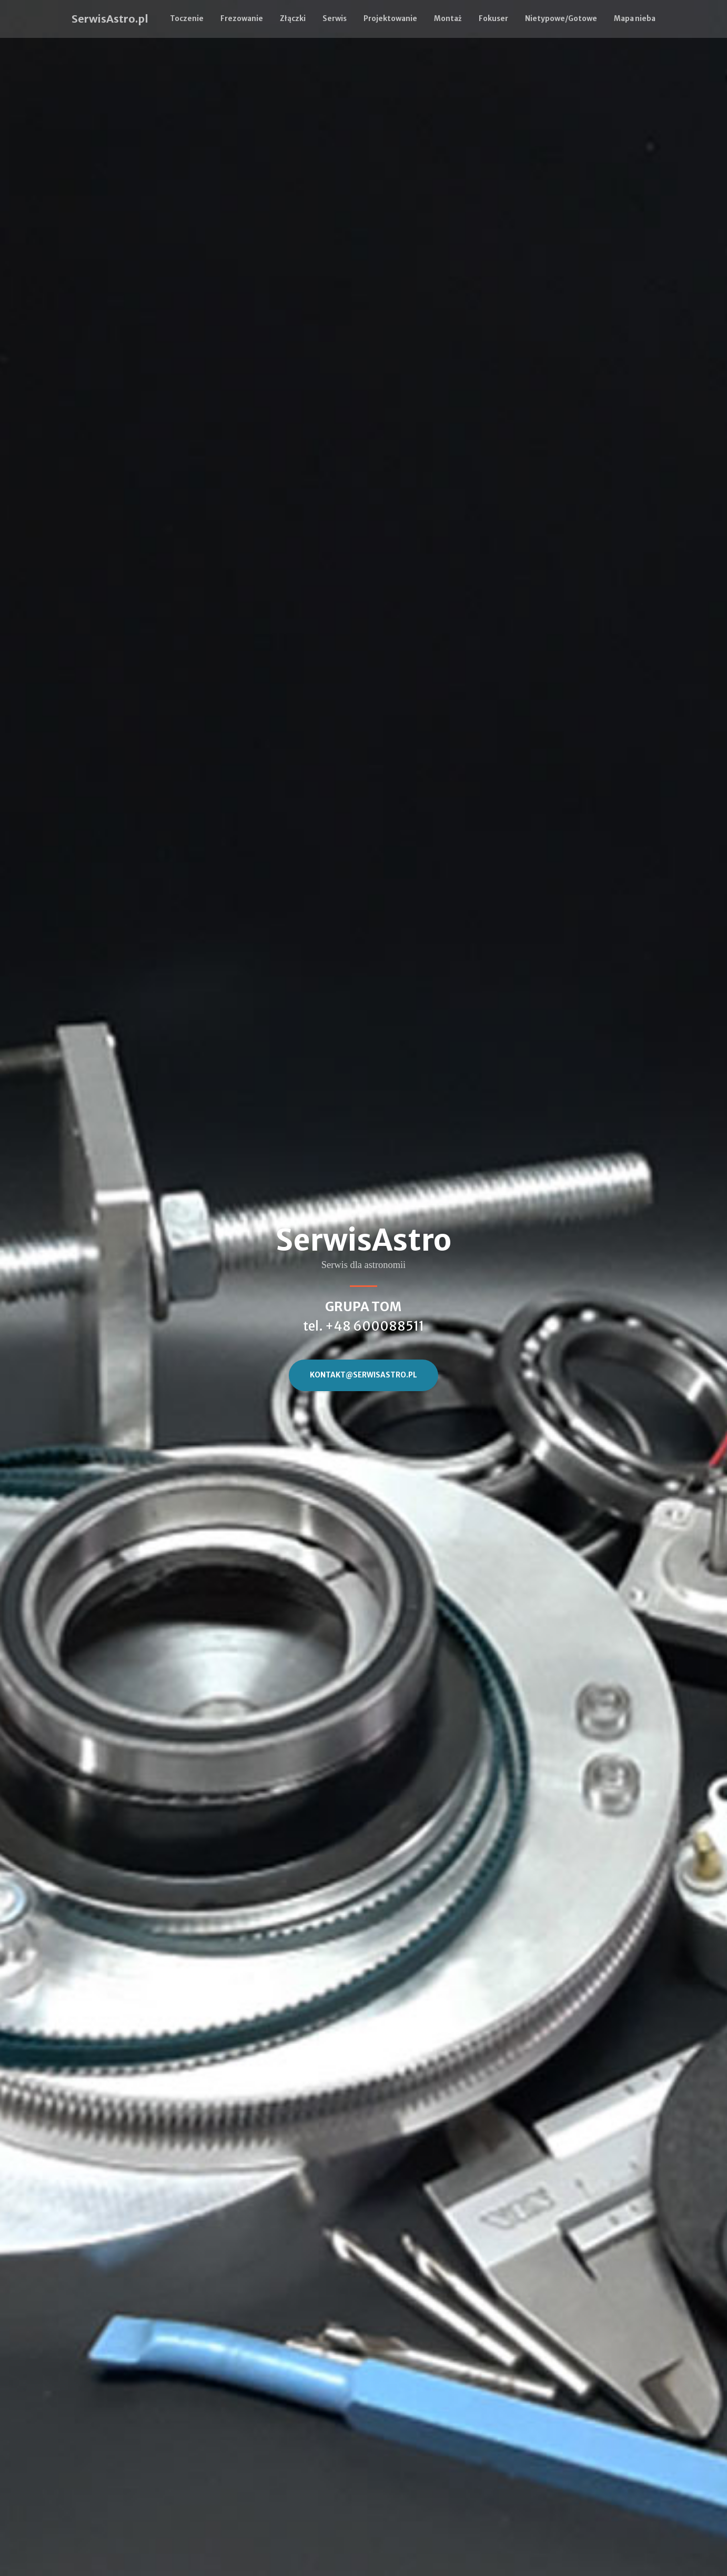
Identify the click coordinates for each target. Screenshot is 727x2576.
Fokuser (493, 18)
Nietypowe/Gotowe (561, 18)
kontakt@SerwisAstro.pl (363, 1375)
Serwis (334, 18)
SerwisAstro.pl (110, 18)
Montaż (448, 18)
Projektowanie (390, 18)
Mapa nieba (634, 18)
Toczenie (187, 18)
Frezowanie (241, 18)
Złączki (293, 18)
